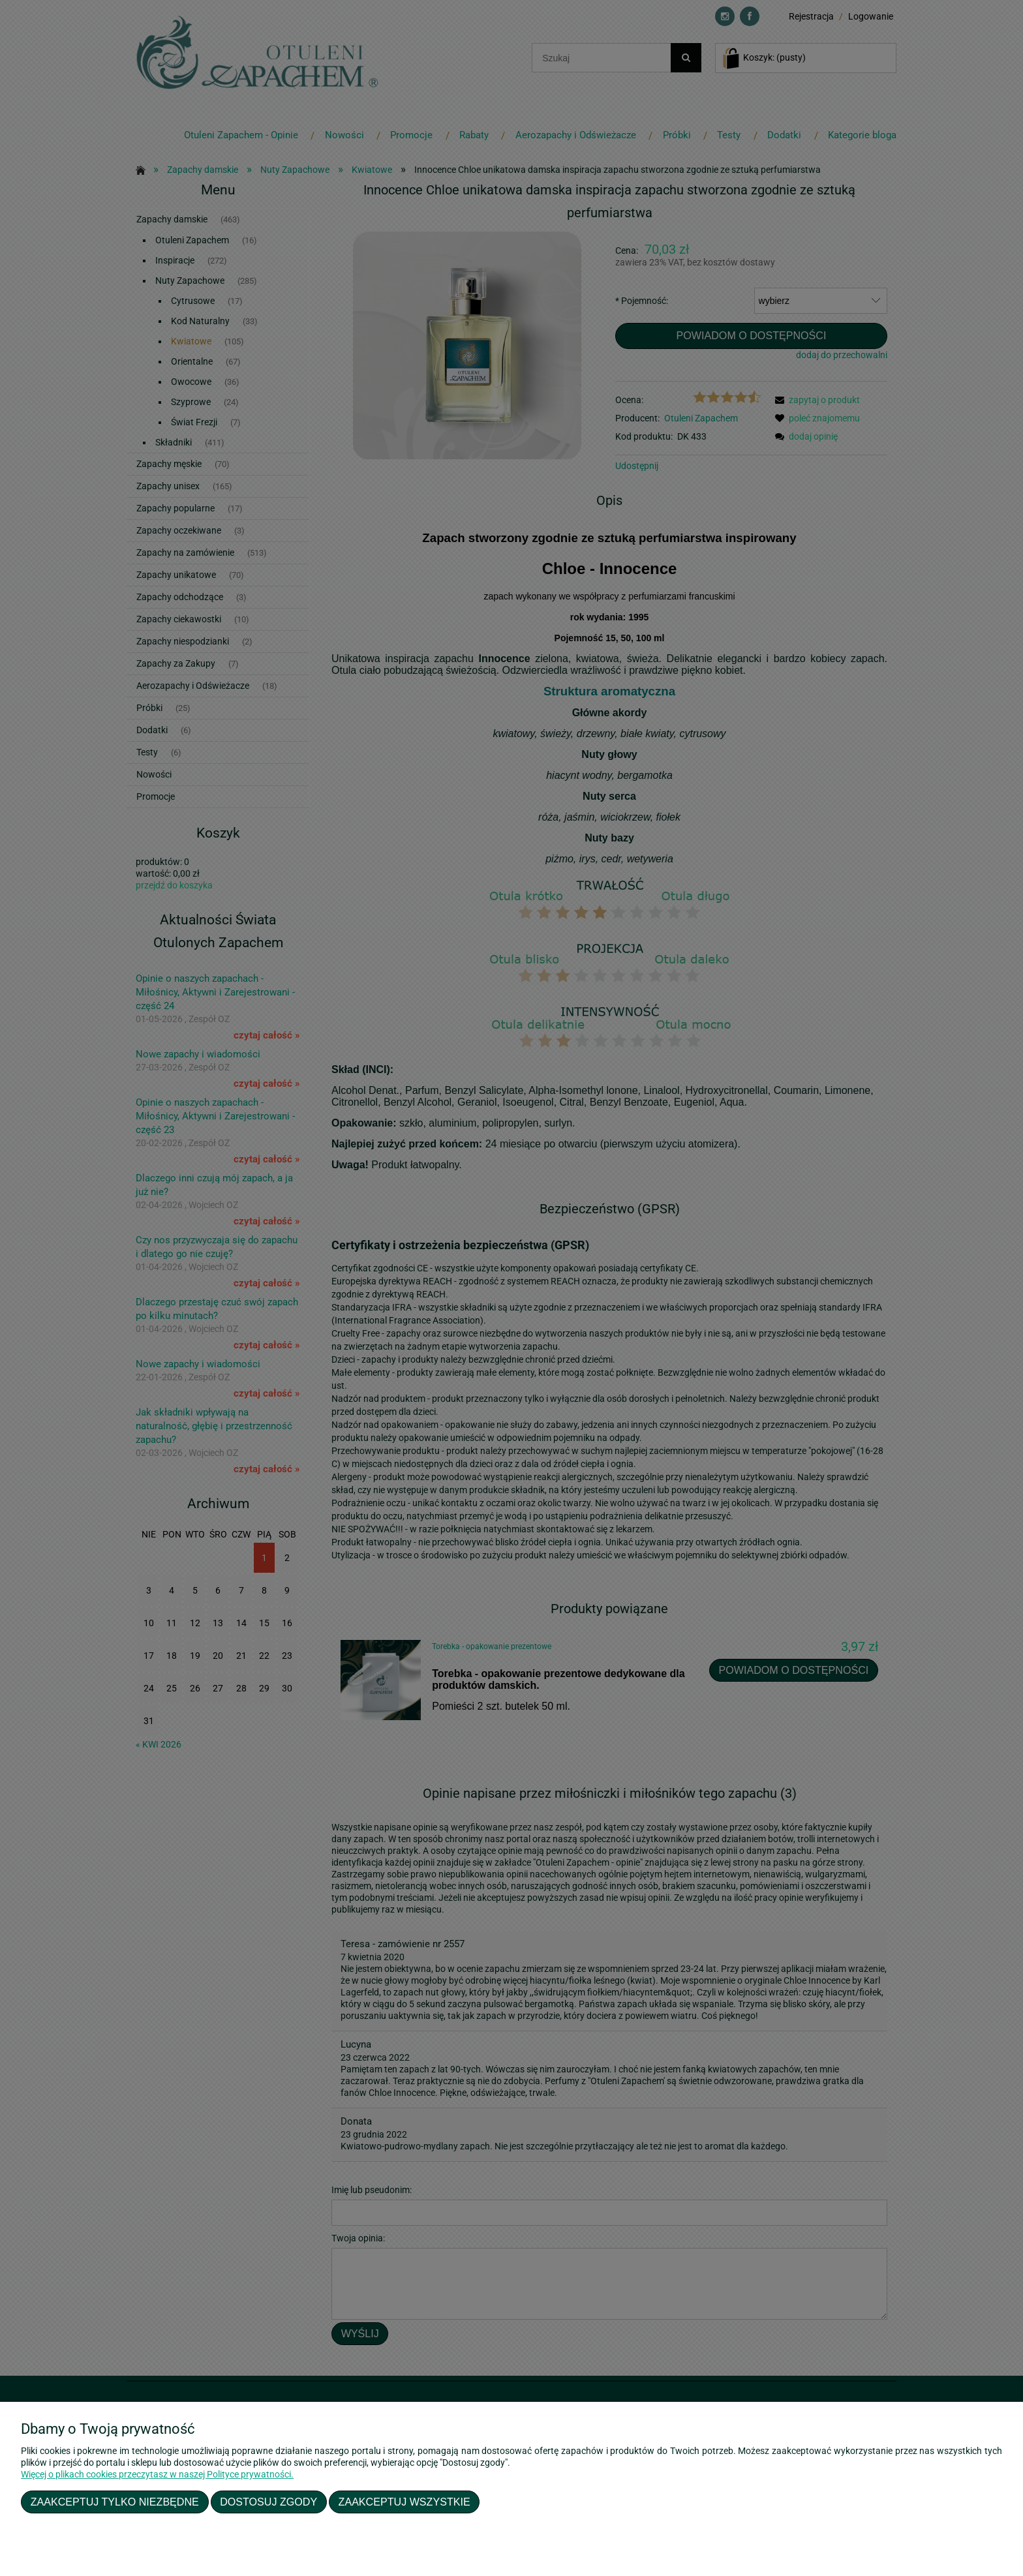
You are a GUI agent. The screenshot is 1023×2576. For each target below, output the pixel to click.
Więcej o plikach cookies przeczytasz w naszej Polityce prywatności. (157, 2474)
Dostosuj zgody (268, 2502)
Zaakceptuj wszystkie (404, 2502)
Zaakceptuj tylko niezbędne (115, 2502)
